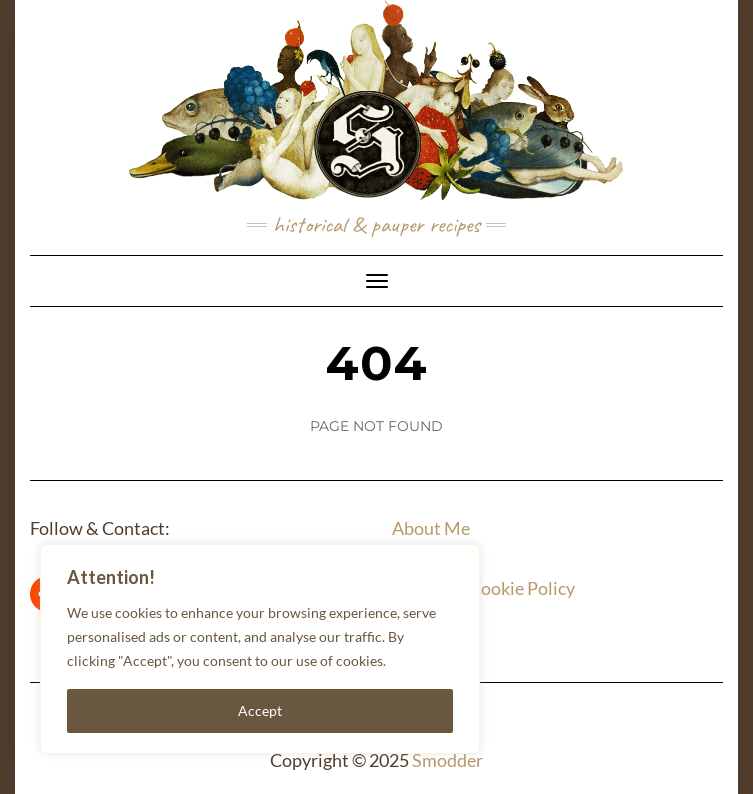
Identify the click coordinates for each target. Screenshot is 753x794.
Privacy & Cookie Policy (483, 588)
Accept (260, 710)
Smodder (447, 760)
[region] (260, 649)
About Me (431, 528)
